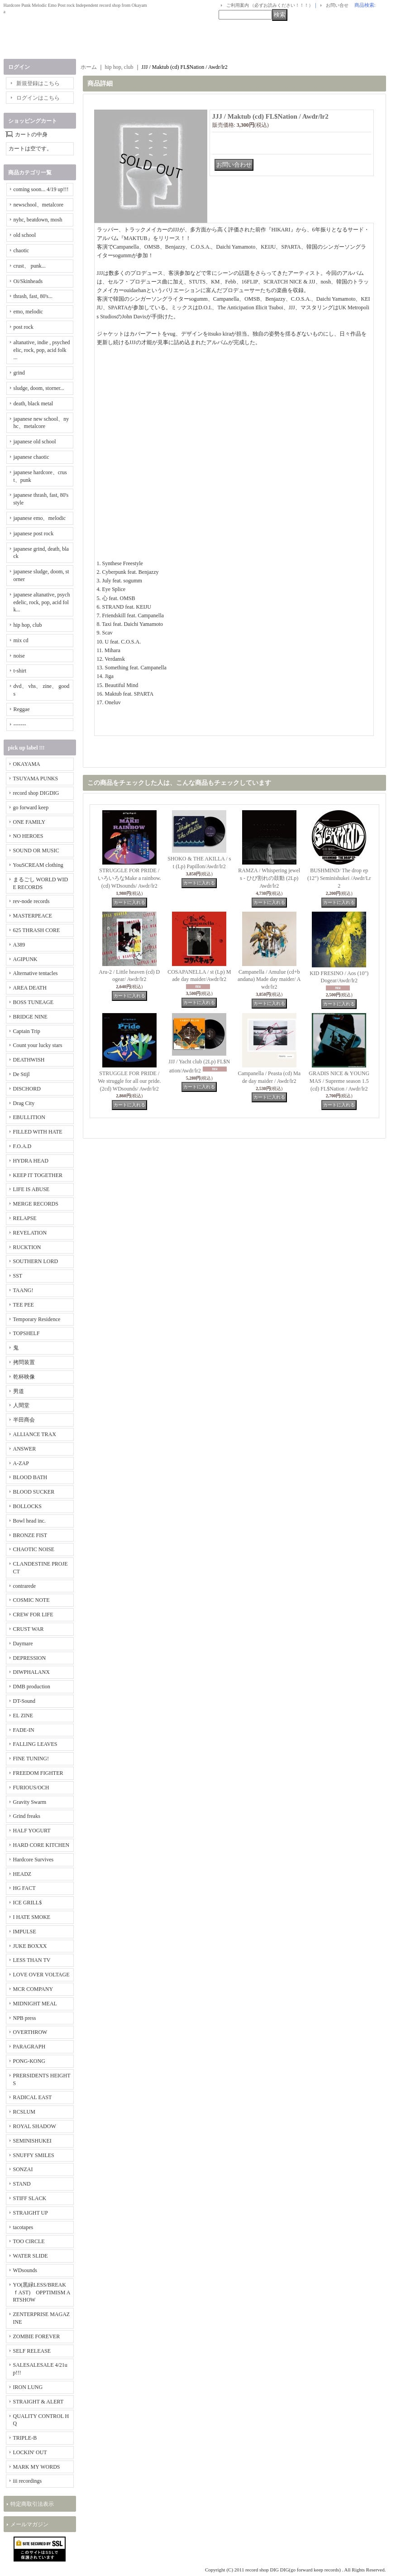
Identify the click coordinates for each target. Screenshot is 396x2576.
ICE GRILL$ (27, 1902)
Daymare (23, 1643)
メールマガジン (29, 2524)
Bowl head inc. (29, 1521)
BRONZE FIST (30, 1535)
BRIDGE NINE (30, 1017)
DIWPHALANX (31, 1672)
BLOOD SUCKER (34, 1492)
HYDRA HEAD (30, 1161)
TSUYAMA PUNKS (35, 778)
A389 (19, 945)
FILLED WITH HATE (37, 1132)
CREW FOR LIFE (33, 1614)
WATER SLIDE (30, 2256)
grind (19, 373)
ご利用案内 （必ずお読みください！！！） (270, 5)
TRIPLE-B (25, 2438)
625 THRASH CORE (36, 930)
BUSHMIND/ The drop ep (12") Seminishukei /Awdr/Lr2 (339, 878)
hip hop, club (28, 625)
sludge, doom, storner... (39, 388)
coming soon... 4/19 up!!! (41, 189)
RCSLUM (24, 2112)
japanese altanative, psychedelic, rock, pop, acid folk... (42, 602)
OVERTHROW (30, 2032)
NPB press (24, 2018)
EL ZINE (23, 1715)
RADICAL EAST (32, 2097)
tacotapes (23, 2227)
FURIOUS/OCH (31, 1787)
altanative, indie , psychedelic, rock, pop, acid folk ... (42, 350)
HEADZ (22, 1874)
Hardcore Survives (33, 1859)
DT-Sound (24, 1701)
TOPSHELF (26, 1333)
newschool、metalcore (39, 205)
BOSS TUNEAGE (33, 1002)
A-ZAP (21, 1463)
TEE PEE (23, 1305)
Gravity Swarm (30, 1802)
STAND (22, 2184)
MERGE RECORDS (35, 1204)
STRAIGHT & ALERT (38, 2401)
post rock (23, 327)
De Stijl (21, 1074)
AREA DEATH (30, 988)
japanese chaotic (31, 457)
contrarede (24, 1586)
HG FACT (24, 1888)
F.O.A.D (22, 1146)
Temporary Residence (37, 1319)
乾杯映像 (24, 1377)
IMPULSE (24, 1931)
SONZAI (23, 2169)
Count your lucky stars (37, 1045)
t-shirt (20, 671)
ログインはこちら (38, 98)
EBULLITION (29, 1117)
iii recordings (27, 2481)
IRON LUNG (28, 2387)
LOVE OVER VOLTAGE (41, 1974)
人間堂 (21, 1405)
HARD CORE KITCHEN (41, 1845)
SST (18, 1276)
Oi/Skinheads (28, 281)
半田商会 (24, 1420)
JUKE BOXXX (30, 1946)
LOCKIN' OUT (30, 2452)
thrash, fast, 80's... (33, 296)
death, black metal (33, 403)
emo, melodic (28, 311)
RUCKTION (27, 1247)
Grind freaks (26, 1816)
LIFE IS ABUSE (31, 1189)
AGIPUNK (25, 959)
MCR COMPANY (33, 1989)
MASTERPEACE (32, 916)
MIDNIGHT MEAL (35, 2003)
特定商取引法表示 (32, 2504)
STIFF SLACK (30, 2198)
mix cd (21, 640)
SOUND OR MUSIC (36, 850)
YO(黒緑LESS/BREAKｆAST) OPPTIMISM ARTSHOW (42, 2292)
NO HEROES (28, 836)
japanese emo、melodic (40, 518)
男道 (18, 1391)
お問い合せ (337, 5)
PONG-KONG (29, 2061)
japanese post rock (34, 533)
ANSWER (24, 1449)
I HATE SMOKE (32, 1917)
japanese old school (35, 441)
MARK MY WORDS (36, 2467)
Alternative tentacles (35, 973)
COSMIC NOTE (31, 1600)
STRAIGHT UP (30, 2213)
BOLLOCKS (27, 1506)
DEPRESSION (29, 1658)
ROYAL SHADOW (34, 2126)
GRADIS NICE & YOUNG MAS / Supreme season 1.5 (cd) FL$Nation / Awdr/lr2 (339, 1081)
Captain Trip (26, 1031)
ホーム (89, 67)
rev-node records (31, 901)
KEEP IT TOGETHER (38, 1175)
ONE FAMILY (29, 822)
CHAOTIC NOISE (34, 1549)
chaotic (21, 250)
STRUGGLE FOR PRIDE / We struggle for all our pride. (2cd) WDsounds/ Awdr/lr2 (129, 1081)
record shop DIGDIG (36, 793)
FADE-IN (23, 1730)
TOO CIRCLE (29, 2241)
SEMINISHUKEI (32, 2141)
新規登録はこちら (38, 83)
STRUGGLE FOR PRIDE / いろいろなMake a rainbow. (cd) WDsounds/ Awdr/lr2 (129, 878)
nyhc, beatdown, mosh (38, 219)
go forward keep (31, 807)
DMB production (31, 1686)
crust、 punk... (30, 266)
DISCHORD (27, 1089)
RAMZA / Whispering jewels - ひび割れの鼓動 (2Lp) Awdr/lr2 (269, 878)
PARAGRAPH (29, 2046)
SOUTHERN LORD (35, 1261)
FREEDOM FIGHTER (38, 1773)
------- (20, 724)
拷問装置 (24, 1362)
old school (25, 235)
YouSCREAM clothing (38, 865)
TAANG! (23, 1290)
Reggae (22, 709)
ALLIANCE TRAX (34, 1434)
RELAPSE (25, 1218)
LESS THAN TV (32, 1960)
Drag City (24, 1103)
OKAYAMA (26, 764)
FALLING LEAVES (35, 1744)
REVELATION (30, 1233)
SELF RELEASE (32, 2351)
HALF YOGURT (32, 1830)
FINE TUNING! (31, 1758)
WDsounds (25, 2270)
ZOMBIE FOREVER (36, 2336)
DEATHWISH (29, 1060)
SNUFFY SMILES (33, 2155)
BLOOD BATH (30, 1477)
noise (19, 656)
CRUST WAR (28, 1629)
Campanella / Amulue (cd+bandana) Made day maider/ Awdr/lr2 (269, 979)
